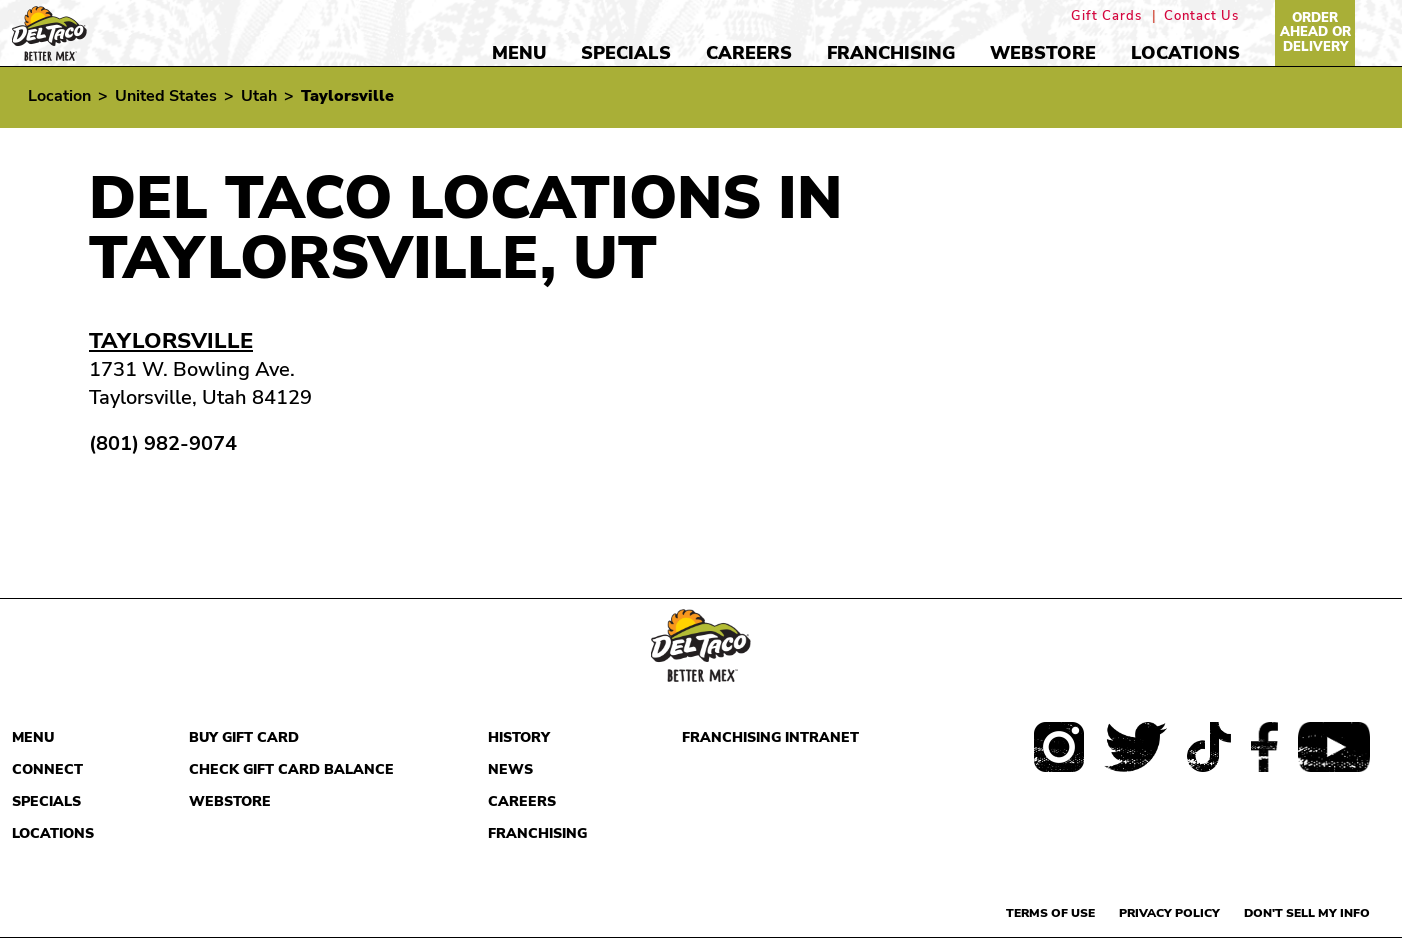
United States (166, 96)
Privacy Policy (1169, 913)
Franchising (891, 53)
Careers (749, 53)
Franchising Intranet (770, 737)
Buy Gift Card (244, 737)
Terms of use (1050, 913)
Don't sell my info (1307, 913)
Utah (259, 96)
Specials (626, 53)
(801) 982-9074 (163, 444)
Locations (1185, 53)
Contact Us (1201, 16)
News (510, 769)
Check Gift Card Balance (291, 769)
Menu (519, 53)
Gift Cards (1106, 16)
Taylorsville (171, 341)
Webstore (1043, 53)
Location (59, 96)
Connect (47, 769)
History (519, 737)
